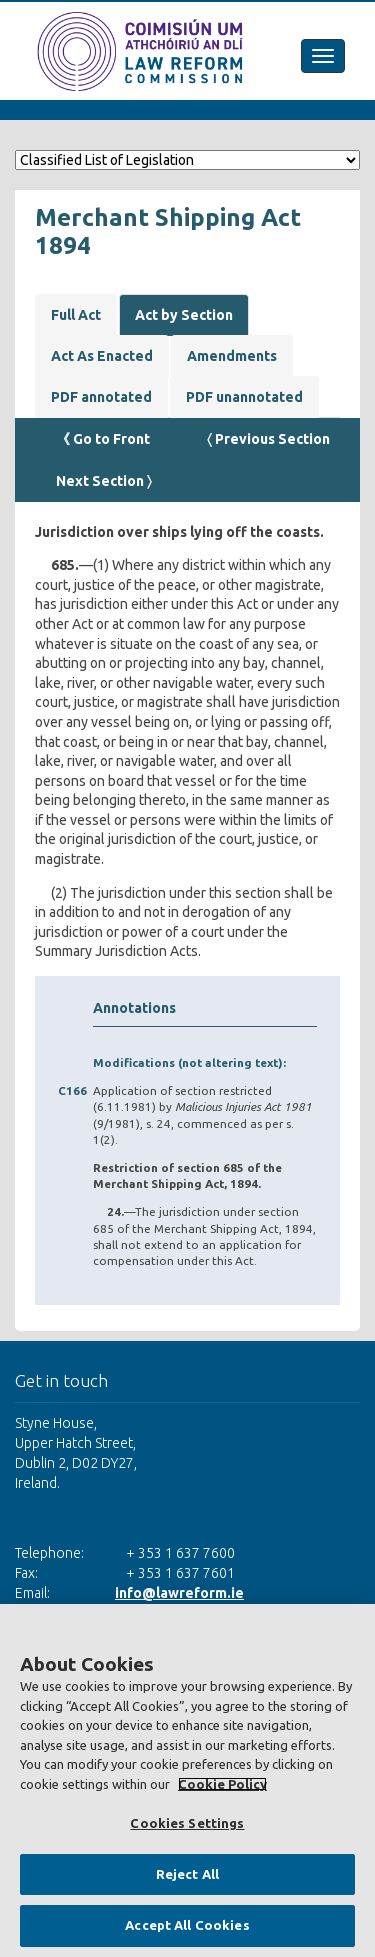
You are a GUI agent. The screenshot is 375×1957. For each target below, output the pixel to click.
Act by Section (184, 315)
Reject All (187, 1874)
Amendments (232, 356)
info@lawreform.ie (179, 1593)
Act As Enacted (102, 356)
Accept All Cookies (187, 1925)
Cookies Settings (187, 1823)
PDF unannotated (244, 397)
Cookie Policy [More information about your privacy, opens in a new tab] (222, 1784)
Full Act (76, 315)
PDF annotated (101, 397)
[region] (187, 1780)
